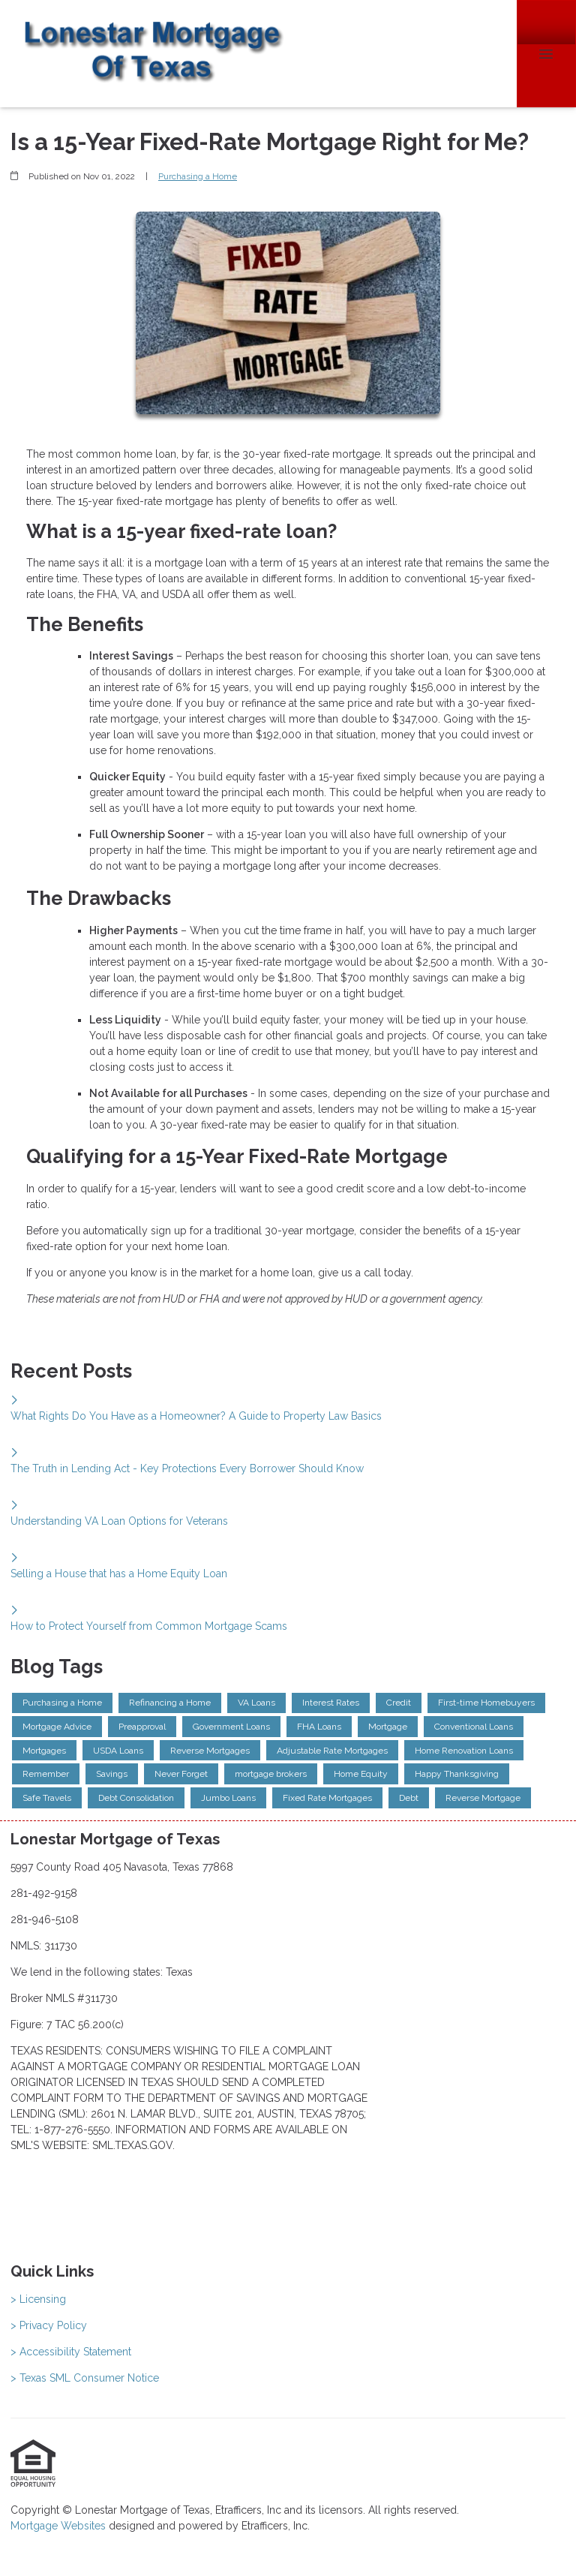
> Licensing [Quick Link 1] (38, 2299)
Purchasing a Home (197, 176)
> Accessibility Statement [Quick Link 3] (70, 2352)
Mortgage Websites (59, 2526)
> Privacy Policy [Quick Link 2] (48, 2325)
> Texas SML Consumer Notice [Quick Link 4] (84, 2378)
